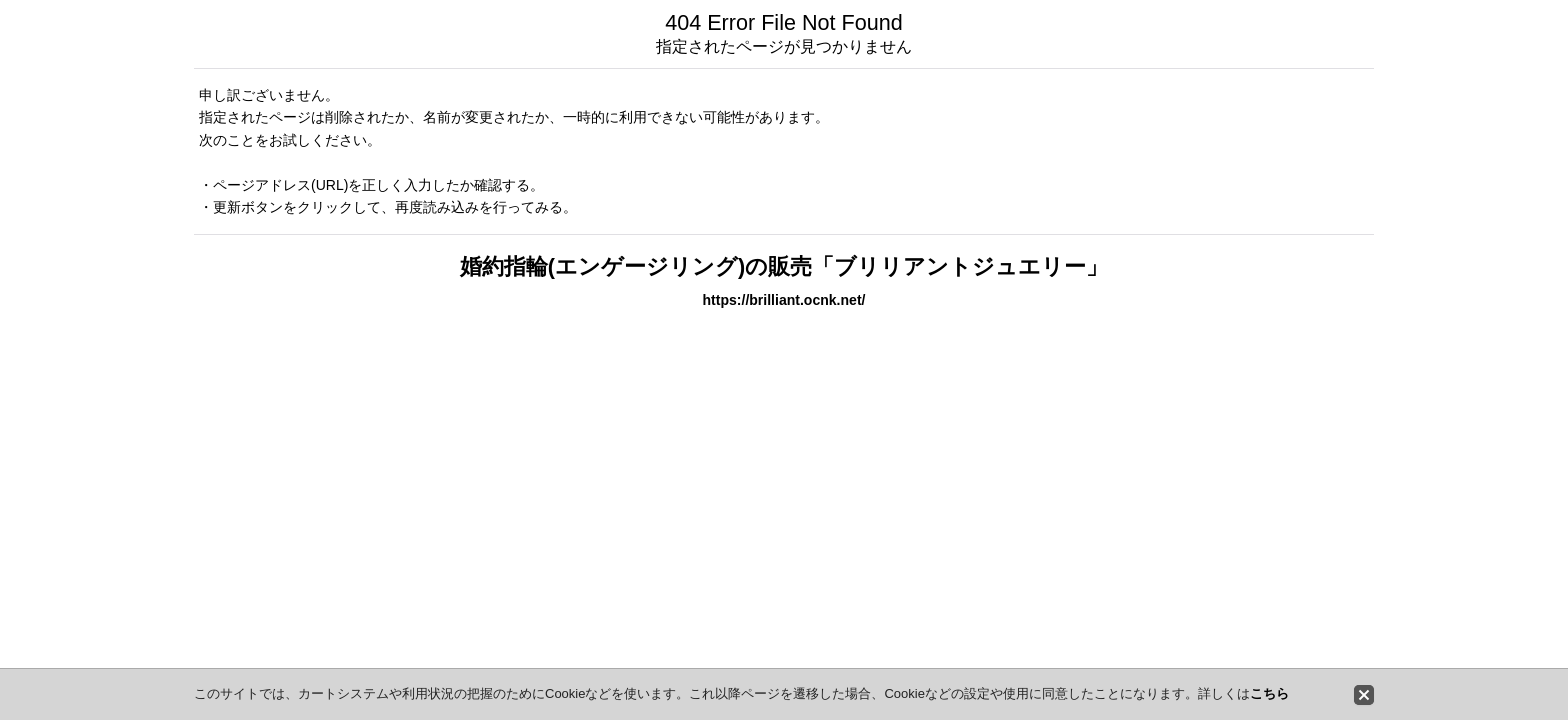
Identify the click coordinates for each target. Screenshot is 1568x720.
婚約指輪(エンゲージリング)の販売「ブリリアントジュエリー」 (784, 266)
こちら (1269, 693)
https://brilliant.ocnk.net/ (784, 300)
